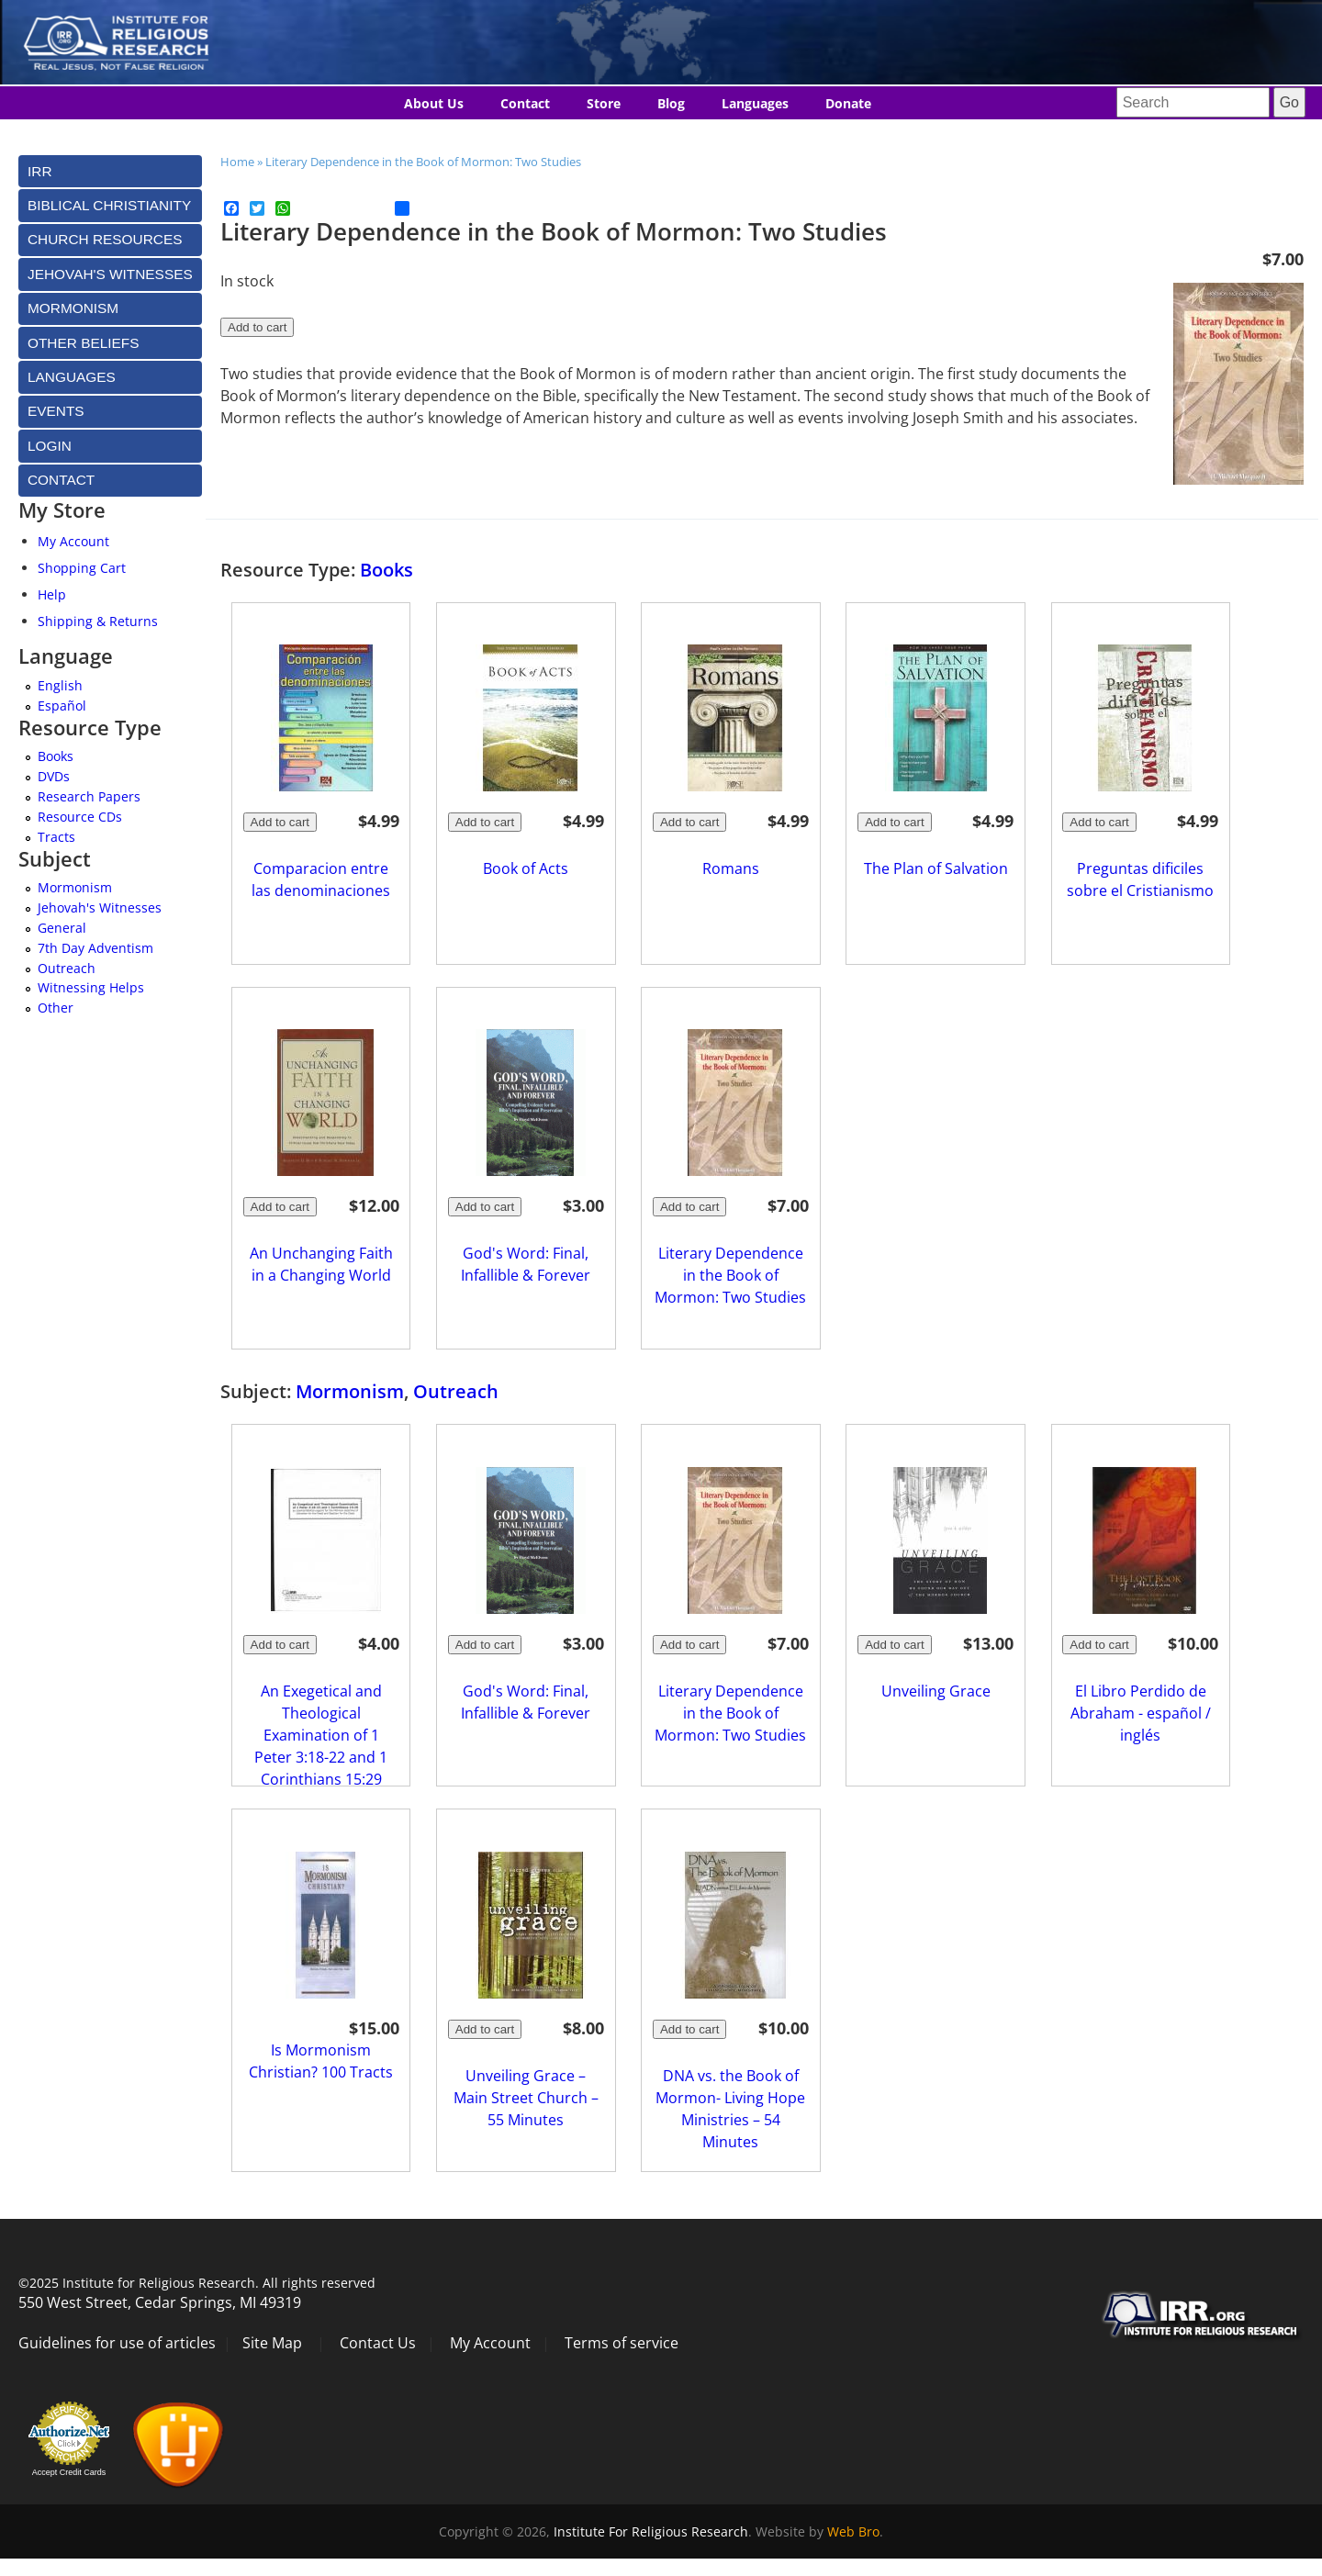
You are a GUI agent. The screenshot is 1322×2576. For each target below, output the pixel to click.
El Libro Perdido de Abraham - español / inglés (1140, 1713)
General (62, 927)
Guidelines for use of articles (117, 2343)
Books (386, 569)
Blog (671, 103)
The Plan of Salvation (936, 868)
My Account (73, 541)
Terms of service (621, 2343)
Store (604, 103)
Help (52, 594)
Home (237, 161)
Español (62, 705)
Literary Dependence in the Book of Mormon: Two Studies (423, 161)
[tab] (110, 171)
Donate (848, 103)
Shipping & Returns (98, 621)
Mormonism (350, 1391)
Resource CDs (80, 816)
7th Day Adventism (95, 948)
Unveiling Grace (936, 1691)
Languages (755, 103)
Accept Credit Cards (69, 2472)
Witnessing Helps (91, 987)
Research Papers (89, 796)
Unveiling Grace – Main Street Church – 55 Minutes (526, 2098)
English (60, 685)
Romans (730, 868)
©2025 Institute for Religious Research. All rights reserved (196, 2282)
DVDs (54, 776)
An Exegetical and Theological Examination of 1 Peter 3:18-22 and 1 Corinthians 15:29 (320, 1735)
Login (50, 446)
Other (55, 1007)
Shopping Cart (82, 568)
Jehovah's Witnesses (100, 907)
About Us (434, 103)
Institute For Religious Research (651, 2531)
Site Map (272, 2343)
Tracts (56, 837)
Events (56, 411)
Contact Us (378, 2343)
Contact (525, 103)
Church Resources (105, 239)
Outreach (456, 1391)
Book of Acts (525, 868)
